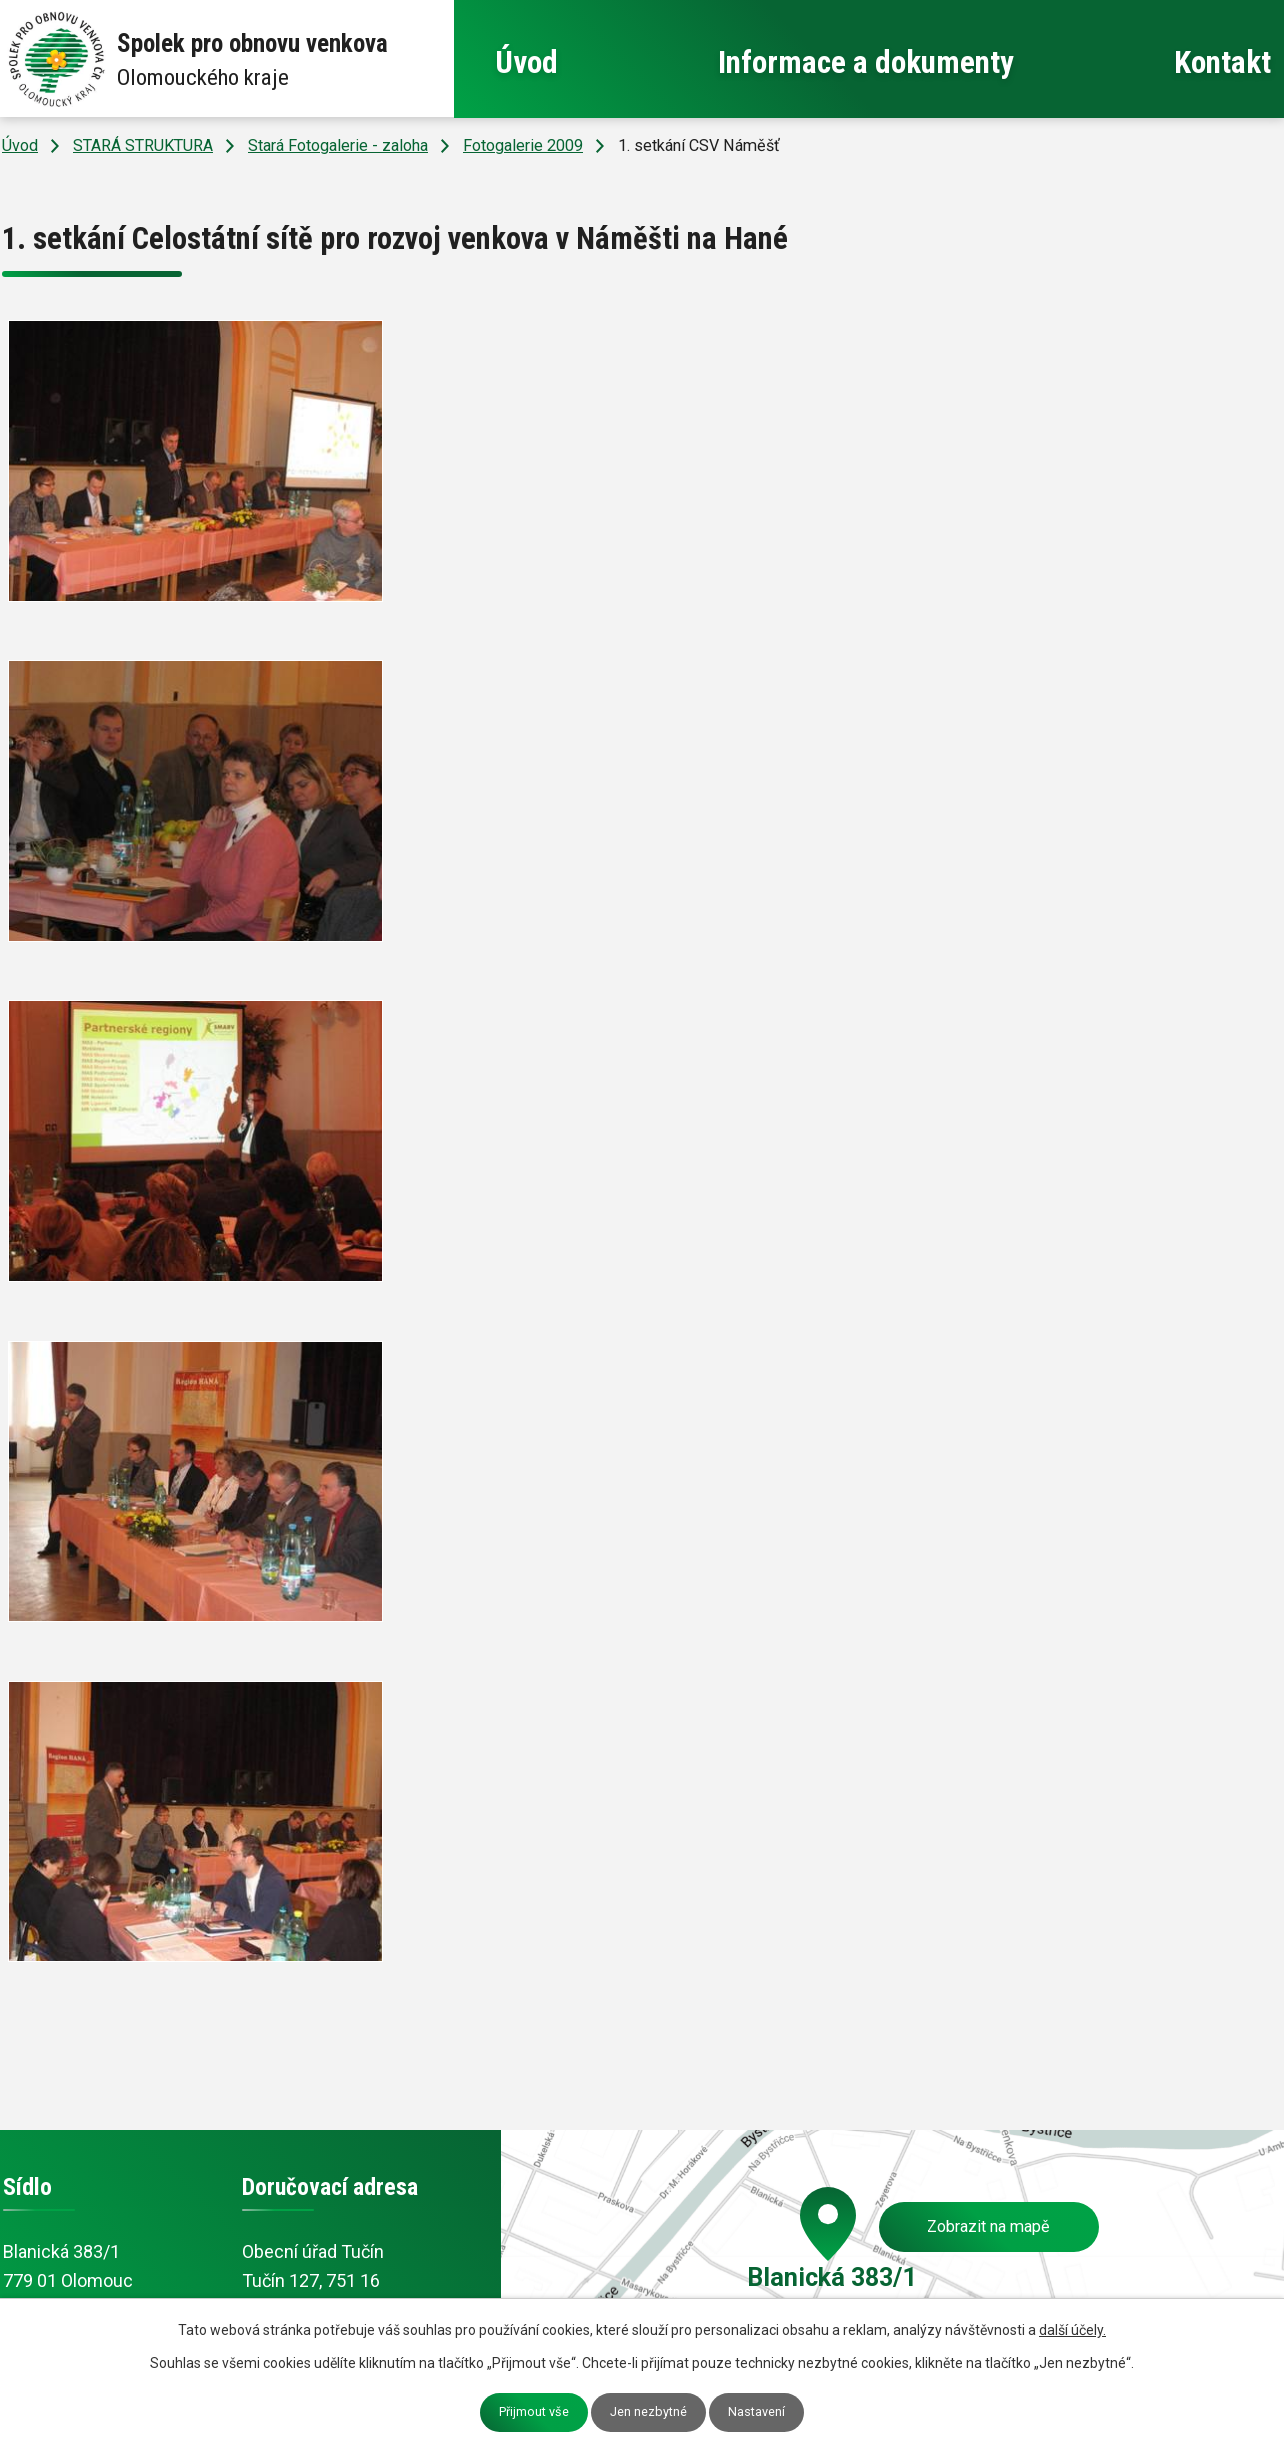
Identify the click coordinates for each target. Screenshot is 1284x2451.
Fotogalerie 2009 (523, 145)
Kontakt (1222, 62)
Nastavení (756, 2411)
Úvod (526, 62)
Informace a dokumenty (866, 62)
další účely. (1072, 2330)
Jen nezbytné (648, 2411)
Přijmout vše (534, 2411)
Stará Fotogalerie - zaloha (338, 145)
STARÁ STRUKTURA (143, 145)
